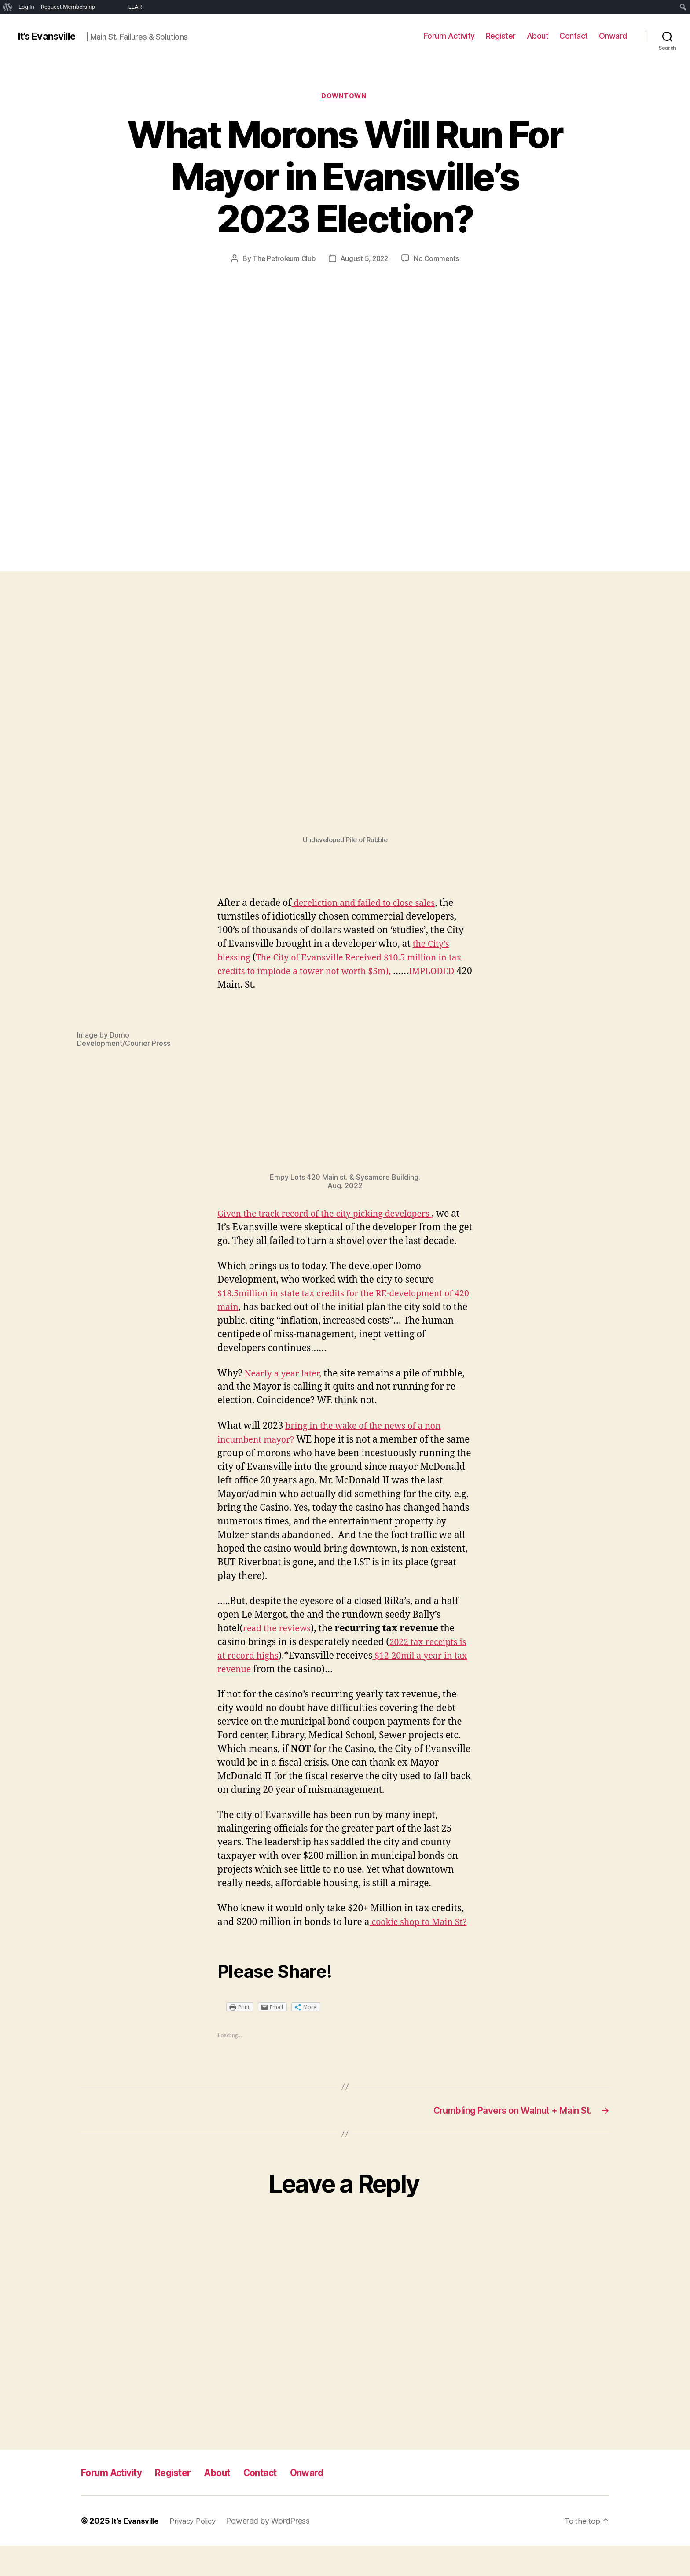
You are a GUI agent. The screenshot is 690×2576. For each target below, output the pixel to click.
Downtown (345, 97)
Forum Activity (449, 35)
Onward (613, 35)
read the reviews (279, 1643)
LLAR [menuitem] (135, 7)
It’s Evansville (136, 2551)
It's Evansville (49, 36)
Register (501, 35)
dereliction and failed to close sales (368, 905)
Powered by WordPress (276, 2551)
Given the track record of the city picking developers (332, 1215)
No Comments (438, 260)
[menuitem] (7, 7)
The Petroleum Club (282, 260)
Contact (573, 35)
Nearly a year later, (286, 1389)
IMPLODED (242, 987)
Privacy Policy (198, 2551)
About (538, 35)
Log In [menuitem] (26, 7)
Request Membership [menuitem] (68, 7)
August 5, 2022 (365, 260)
